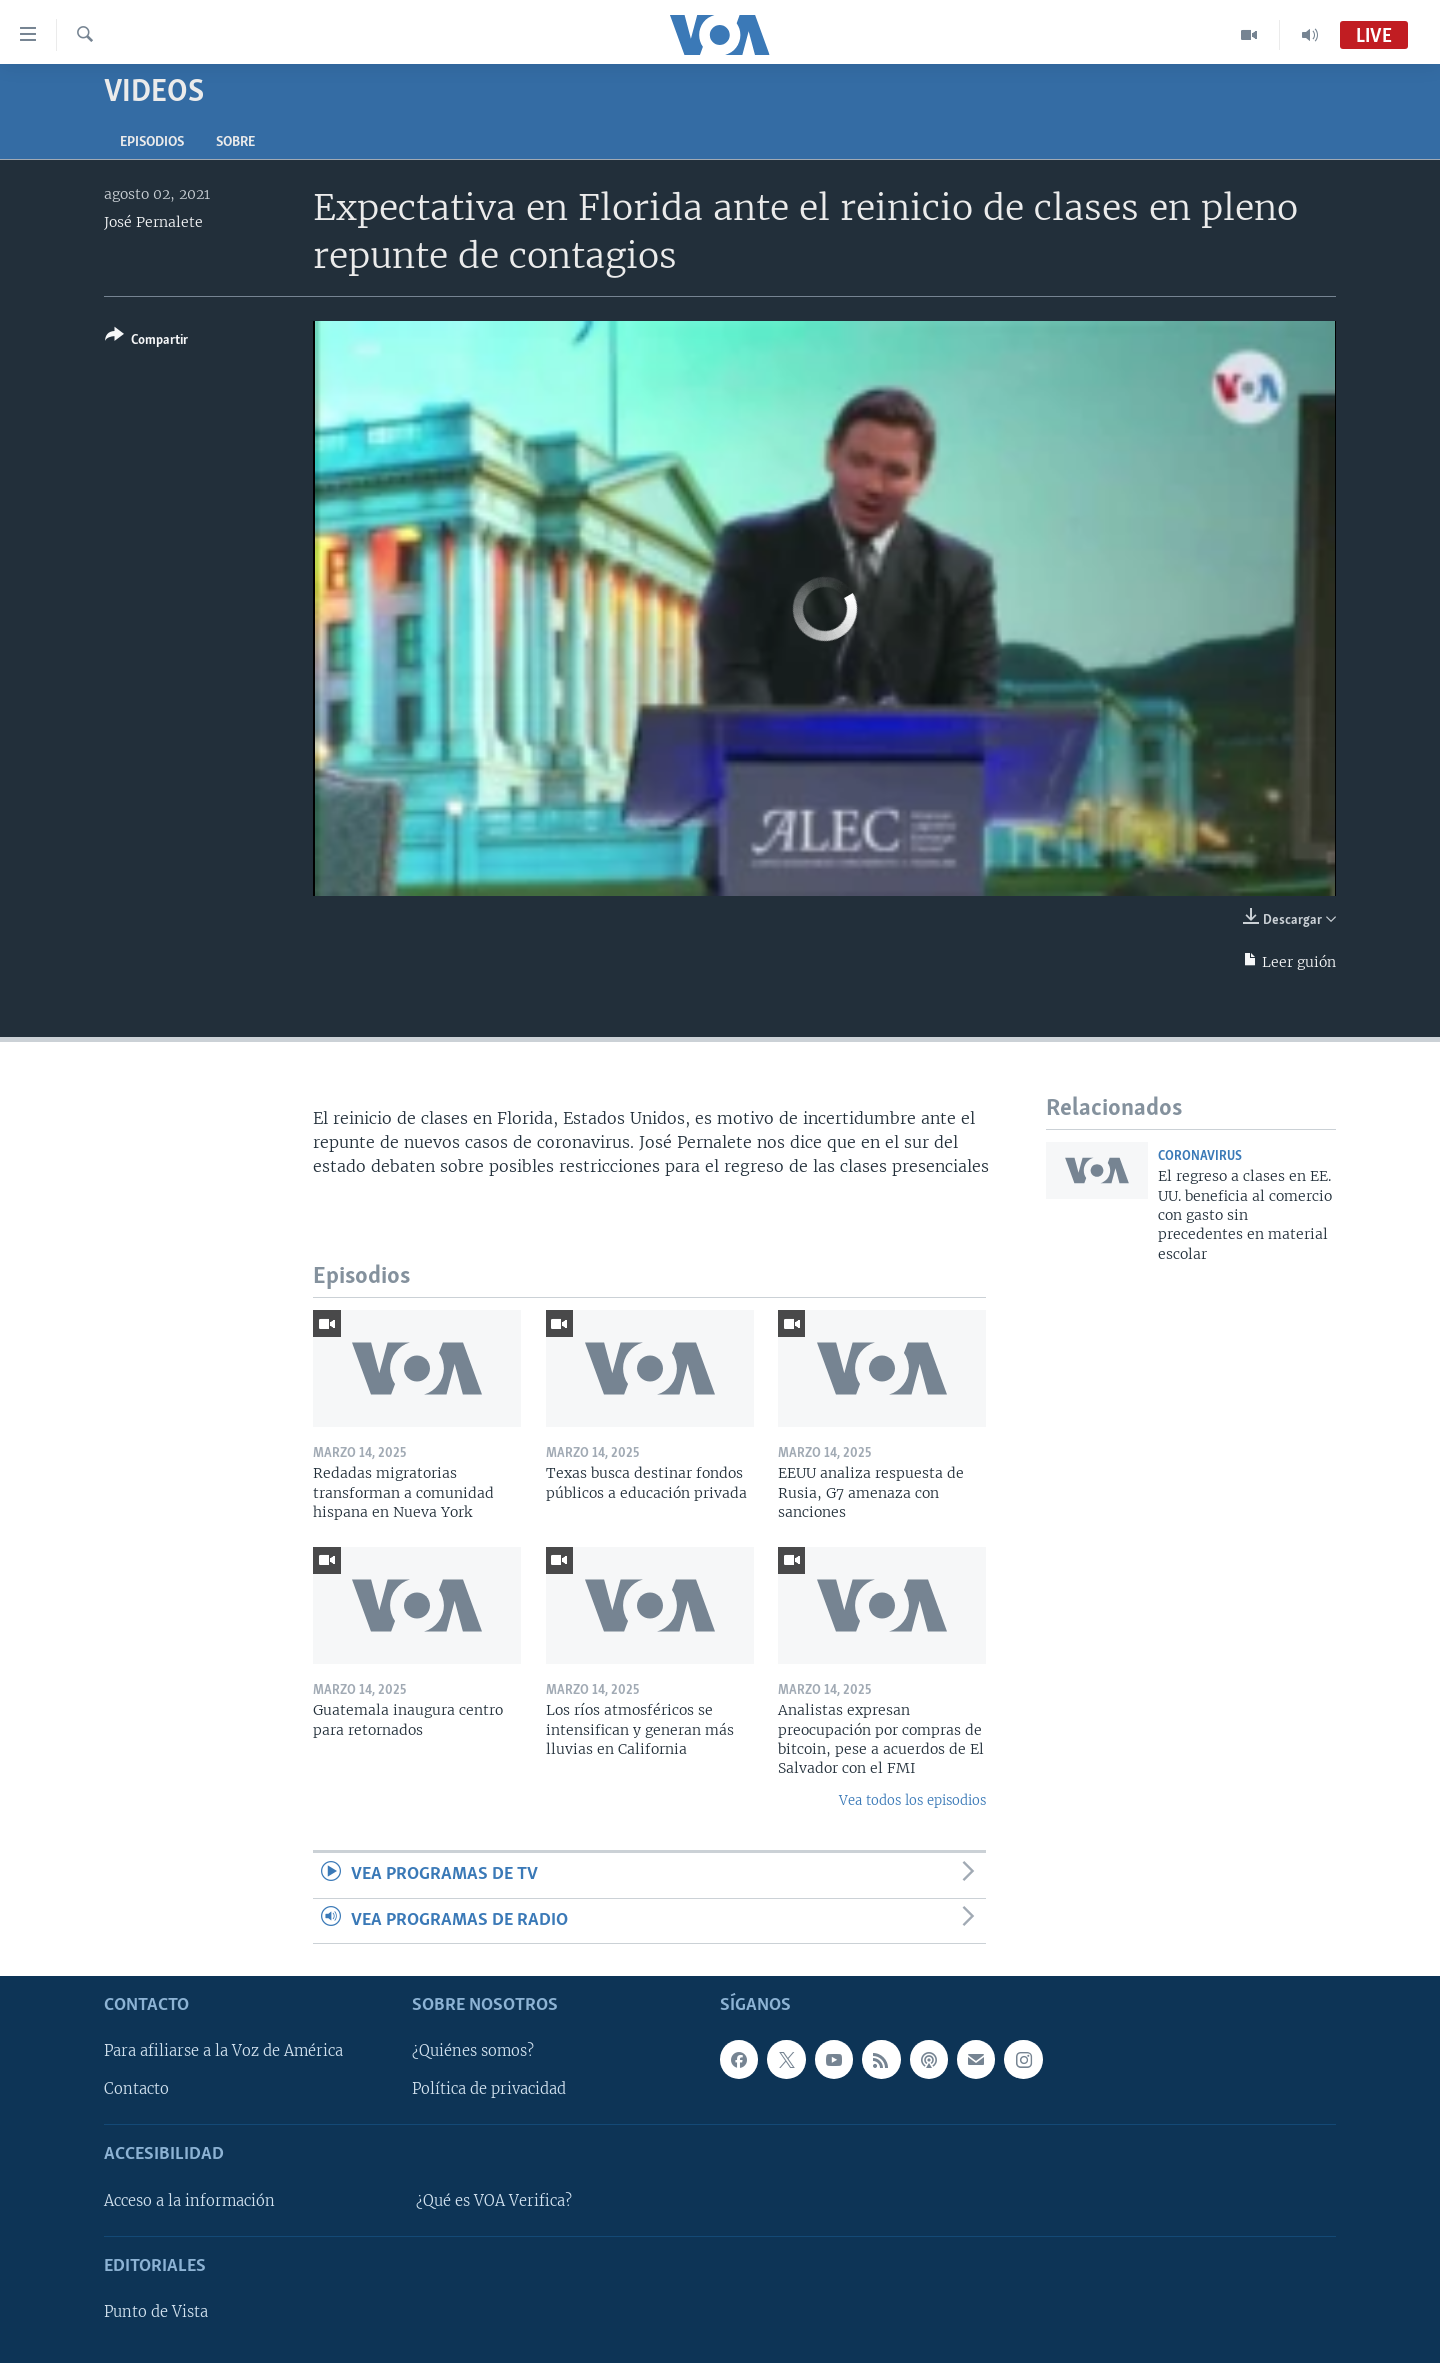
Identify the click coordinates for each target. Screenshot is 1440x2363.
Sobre (235, 142)
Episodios (152, 142)
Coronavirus (1200, 1156)
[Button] (146, 341)
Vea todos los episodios (912, 1800)
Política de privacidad (489, 2089)
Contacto (136, 2089)
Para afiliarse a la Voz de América (223, 2051)
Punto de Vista (156, 2312)
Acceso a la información (189, 2201)
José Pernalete (153, 222)
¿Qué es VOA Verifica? (494, 2201)
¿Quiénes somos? (473, 2051)
